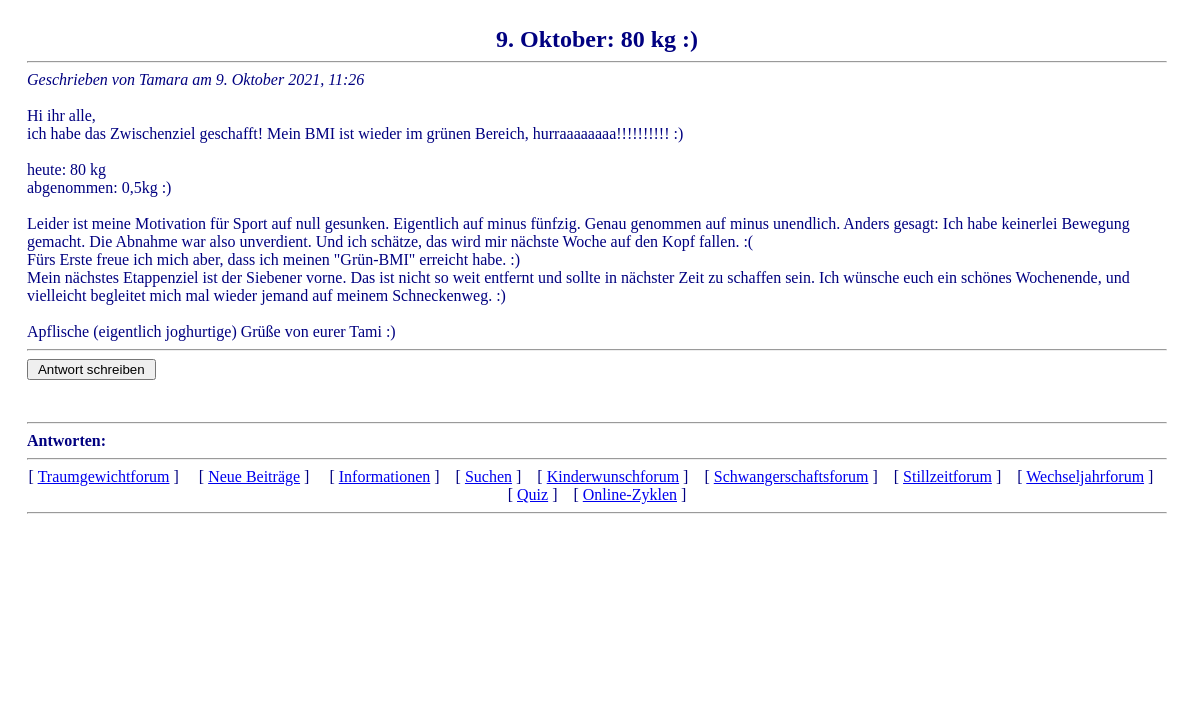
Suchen (488, 476)
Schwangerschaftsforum (791, 476)
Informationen (385, 476)
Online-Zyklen (630, 494)
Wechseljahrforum (1085, 476)
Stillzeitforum (947, 476)
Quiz (532, 494)
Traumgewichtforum (104, 476)
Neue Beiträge (254, 476)
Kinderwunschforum (613, 476)
